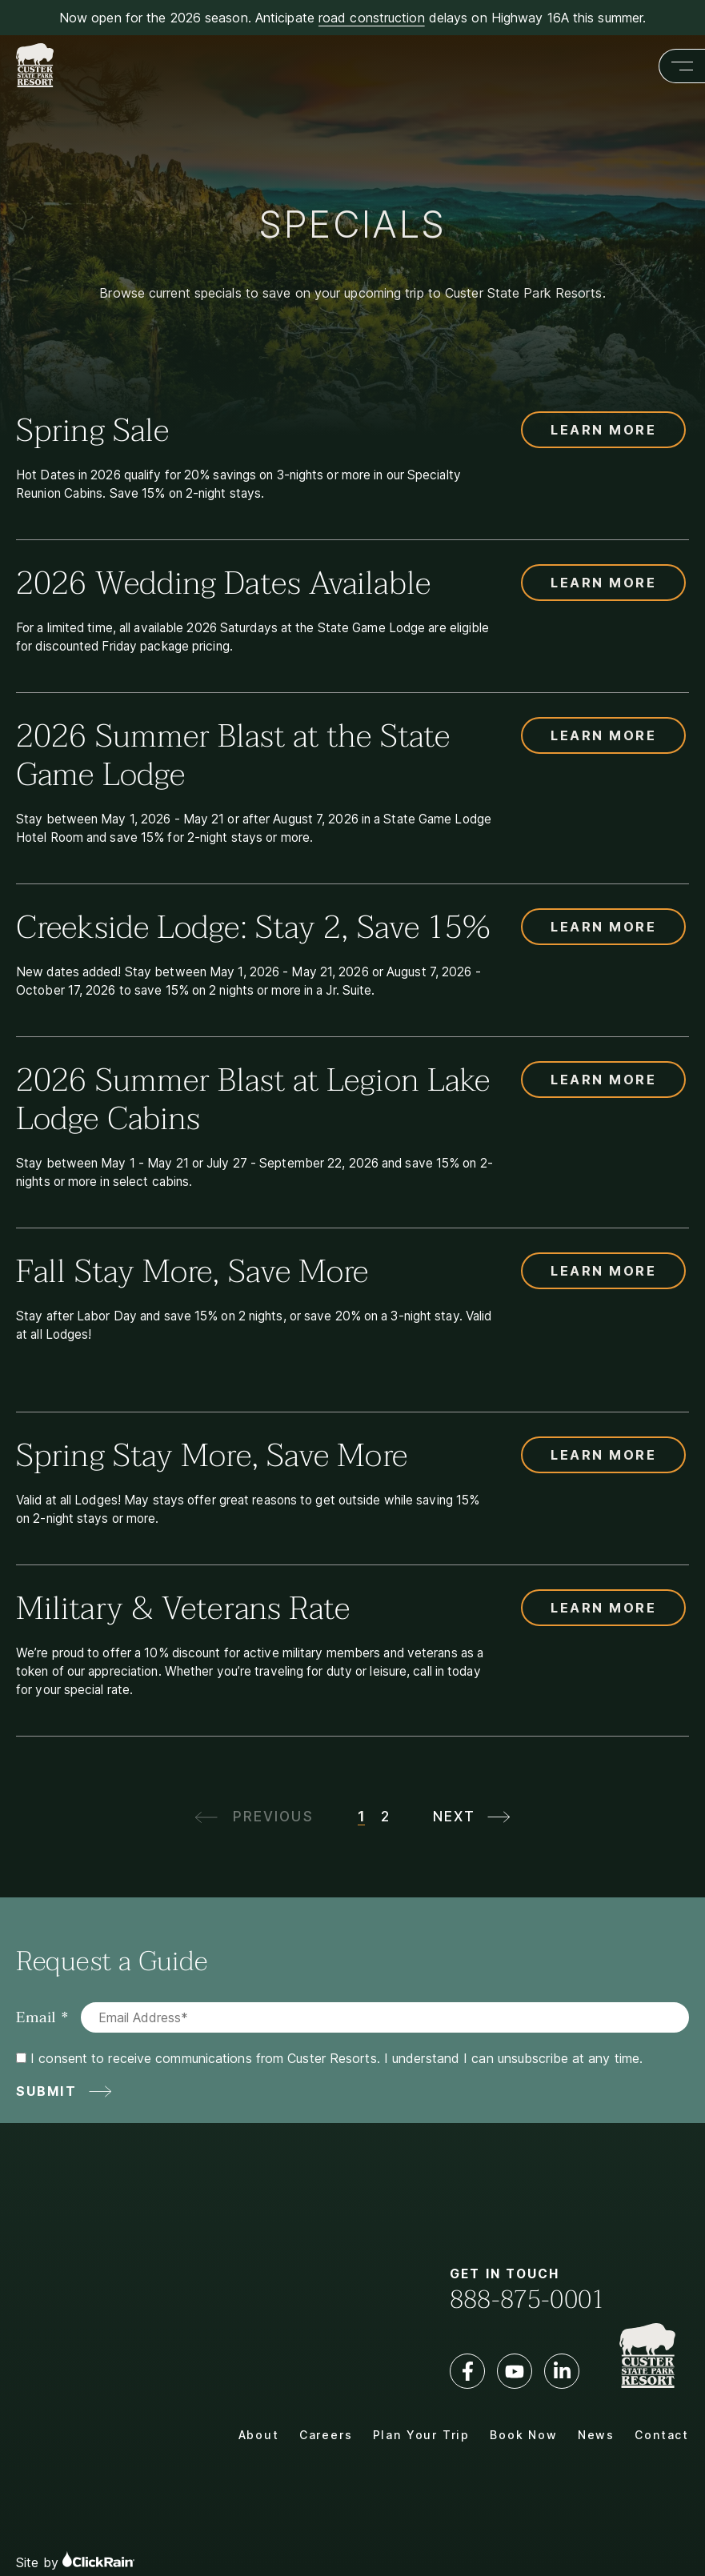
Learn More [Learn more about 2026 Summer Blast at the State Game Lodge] (603, 735)
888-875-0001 (527, 2300)
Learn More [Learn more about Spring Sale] (603, 430)
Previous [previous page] (273, 1817)
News (596, 2435)
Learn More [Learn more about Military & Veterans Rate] (603, 1608)
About (258, 2435)
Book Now (524, 2435)
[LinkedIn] (561, 2371)
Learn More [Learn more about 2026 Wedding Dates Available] (603, 583)
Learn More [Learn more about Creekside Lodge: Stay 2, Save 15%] (603, 927)
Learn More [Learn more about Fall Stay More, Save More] (603, 1271)
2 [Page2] (385, 1817)
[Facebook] (467, 2371)
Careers (326, 2435)
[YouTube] (514, 2371)
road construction (371, 18)
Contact (662, 2435)
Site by (75, 2560)
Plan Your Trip (421, 2435)
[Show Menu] (682, 66)
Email (36, 2017)
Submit (46, 2091)
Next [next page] (454, 1817)
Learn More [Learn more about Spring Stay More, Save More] (603, 1455)
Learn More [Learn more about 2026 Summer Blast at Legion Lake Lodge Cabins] (603, 1080)
